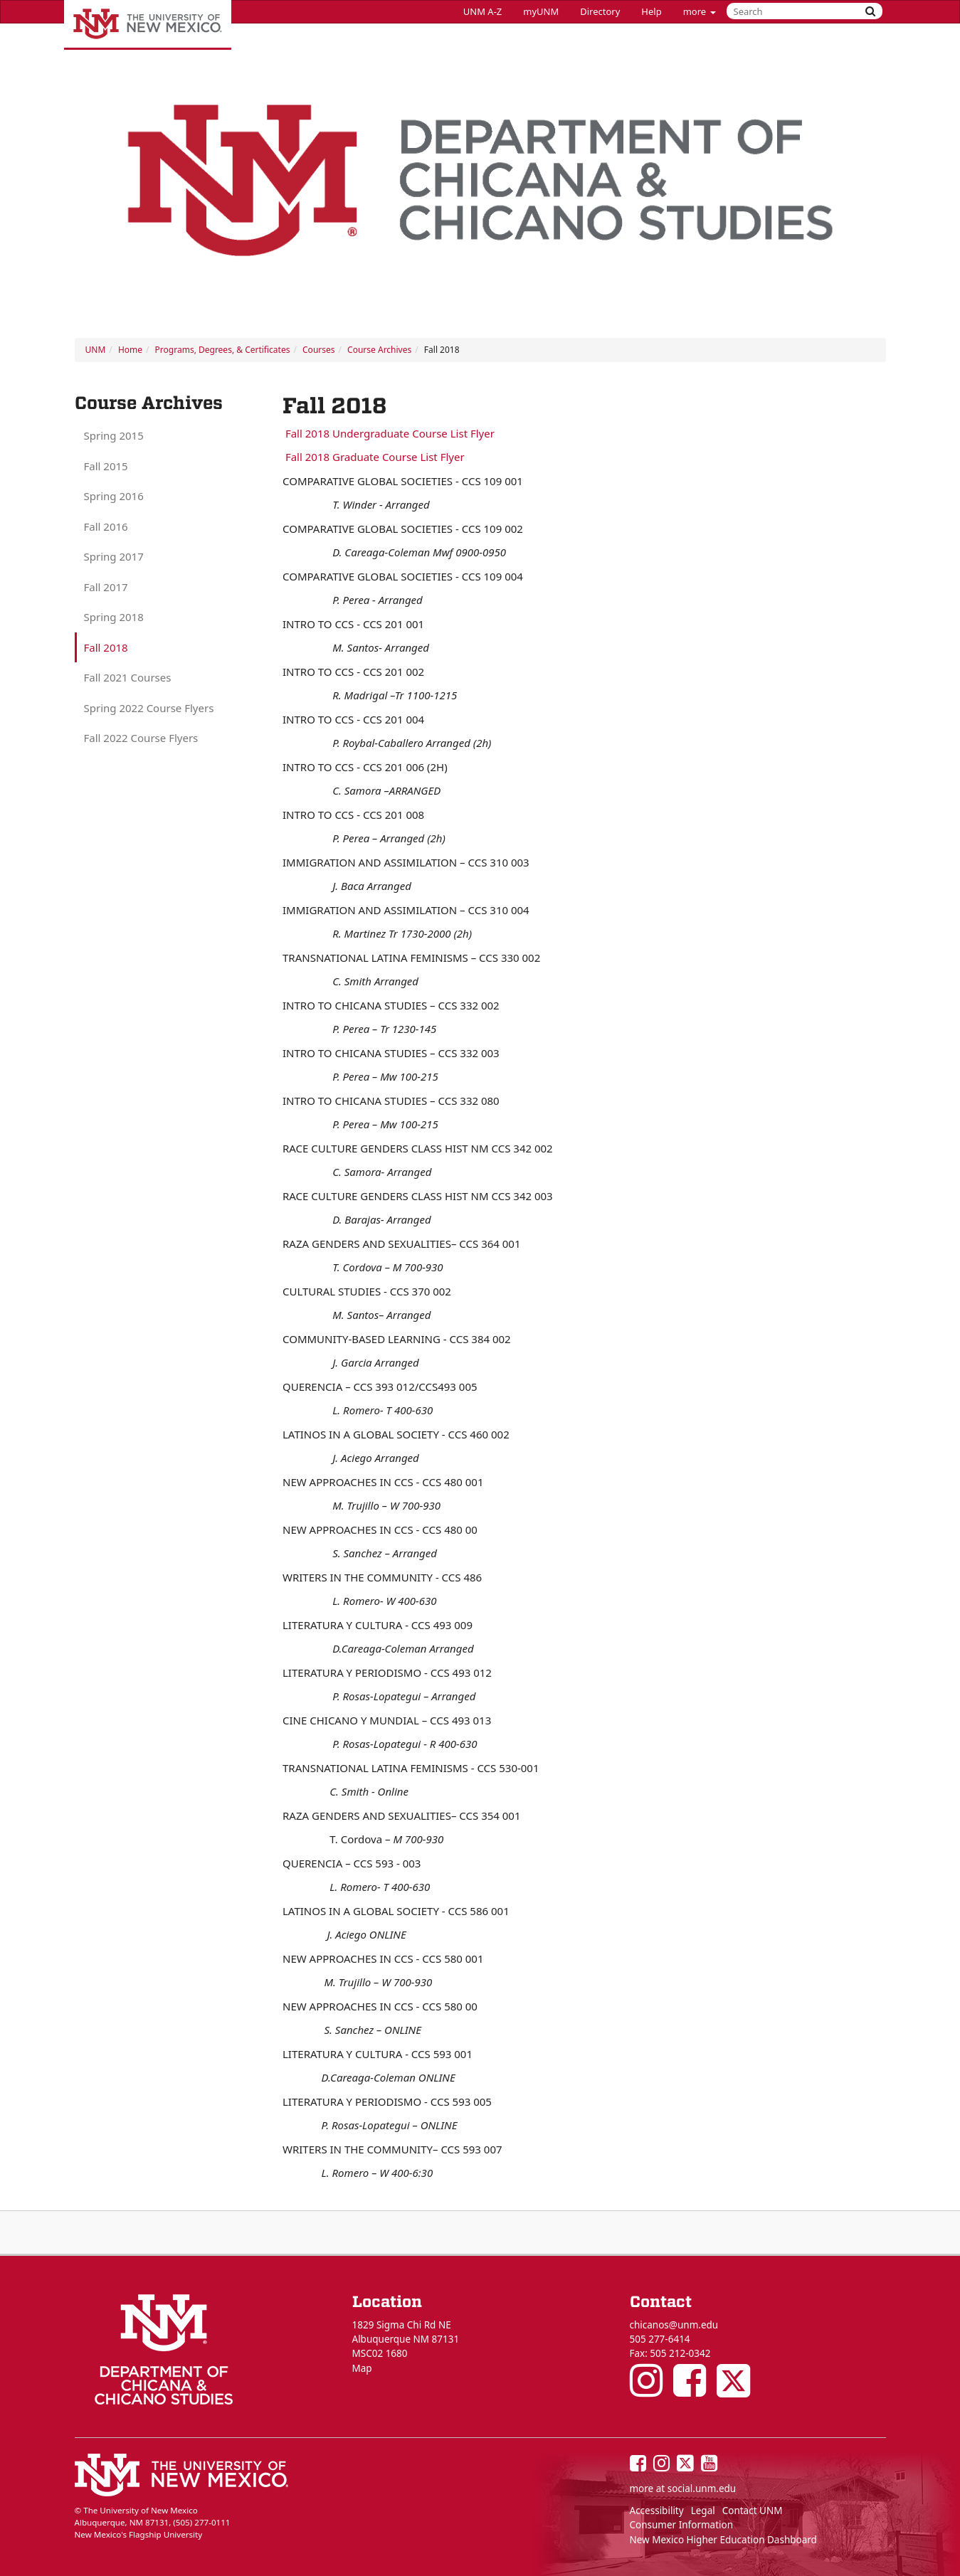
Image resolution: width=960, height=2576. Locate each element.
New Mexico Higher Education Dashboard (723, 2539)
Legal (703, 2510)
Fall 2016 (106, 526)
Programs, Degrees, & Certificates (222, 350)
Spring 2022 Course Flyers (149, 708)
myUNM (541, 11)
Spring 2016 (114, 496)
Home (130, 350)
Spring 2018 (114, 617)
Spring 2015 (114, 435)
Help (651, 11)
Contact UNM (752, 2510)
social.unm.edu (702, 2488)
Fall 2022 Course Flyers (141, 738)
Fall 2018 (106, 647)
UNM (95, 350)
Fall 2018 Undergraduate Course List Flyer (389, 433)
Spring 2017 (114, 556)
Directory (600, 11)
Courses (318, 350)
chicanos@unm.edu (674, 2324)
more (699, 11)
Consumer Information (682, 2524)
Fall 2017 (106, 587)
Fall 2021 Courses (128, 677)
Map (362, 2368)
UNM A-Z (482, 11)
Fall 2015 (106, 466)
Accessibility (657, 2510)
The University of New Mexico (147, 25)
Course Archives (379, 350)
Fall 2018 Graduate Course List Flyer (374, 457)
